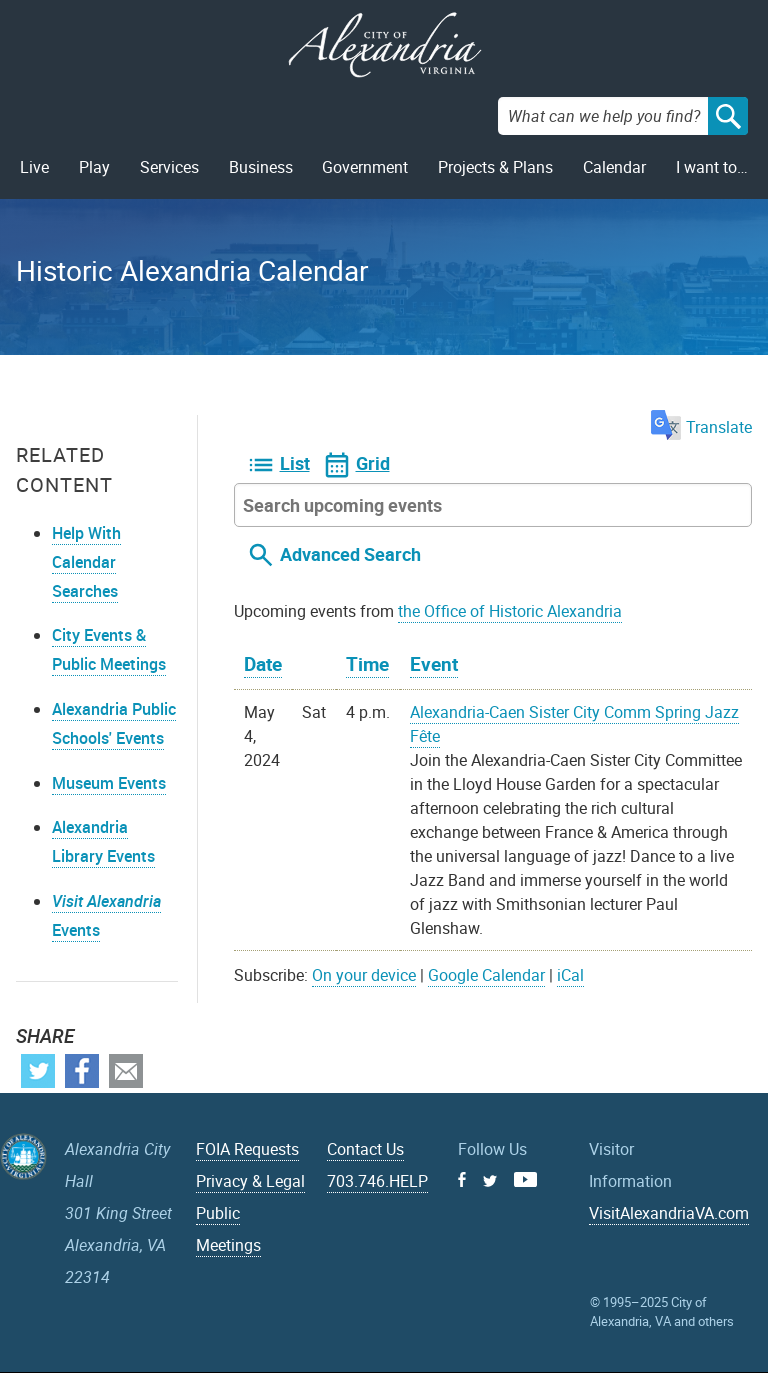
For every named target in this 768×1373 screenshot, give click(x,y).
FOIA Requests (247, 1149)
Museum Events (109, 783)
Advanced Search (350, 554)
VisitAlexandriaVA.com (669, 1213)
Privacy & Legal (250, 1181)
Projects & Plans (495, 167)
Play (94, 167)
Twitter (38, 1071)
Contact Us (365, 1149)
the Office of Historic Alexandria (510, 611)
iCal (570, 975)
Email (126, 1071)
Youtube (525, 1179)
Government (365, 167)
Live (34, 167)
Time (367, 664)
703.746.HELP (377, 1181)
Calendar (614, 167)
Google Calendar (486, 975)
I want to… (712, 167)
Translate (701, 427)
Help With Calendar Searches (86, 562)
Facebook (82, 1071)
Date (263, 664)
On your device (364, 975)
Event (434, 664)
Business (261, 167)
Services (169, 167)
